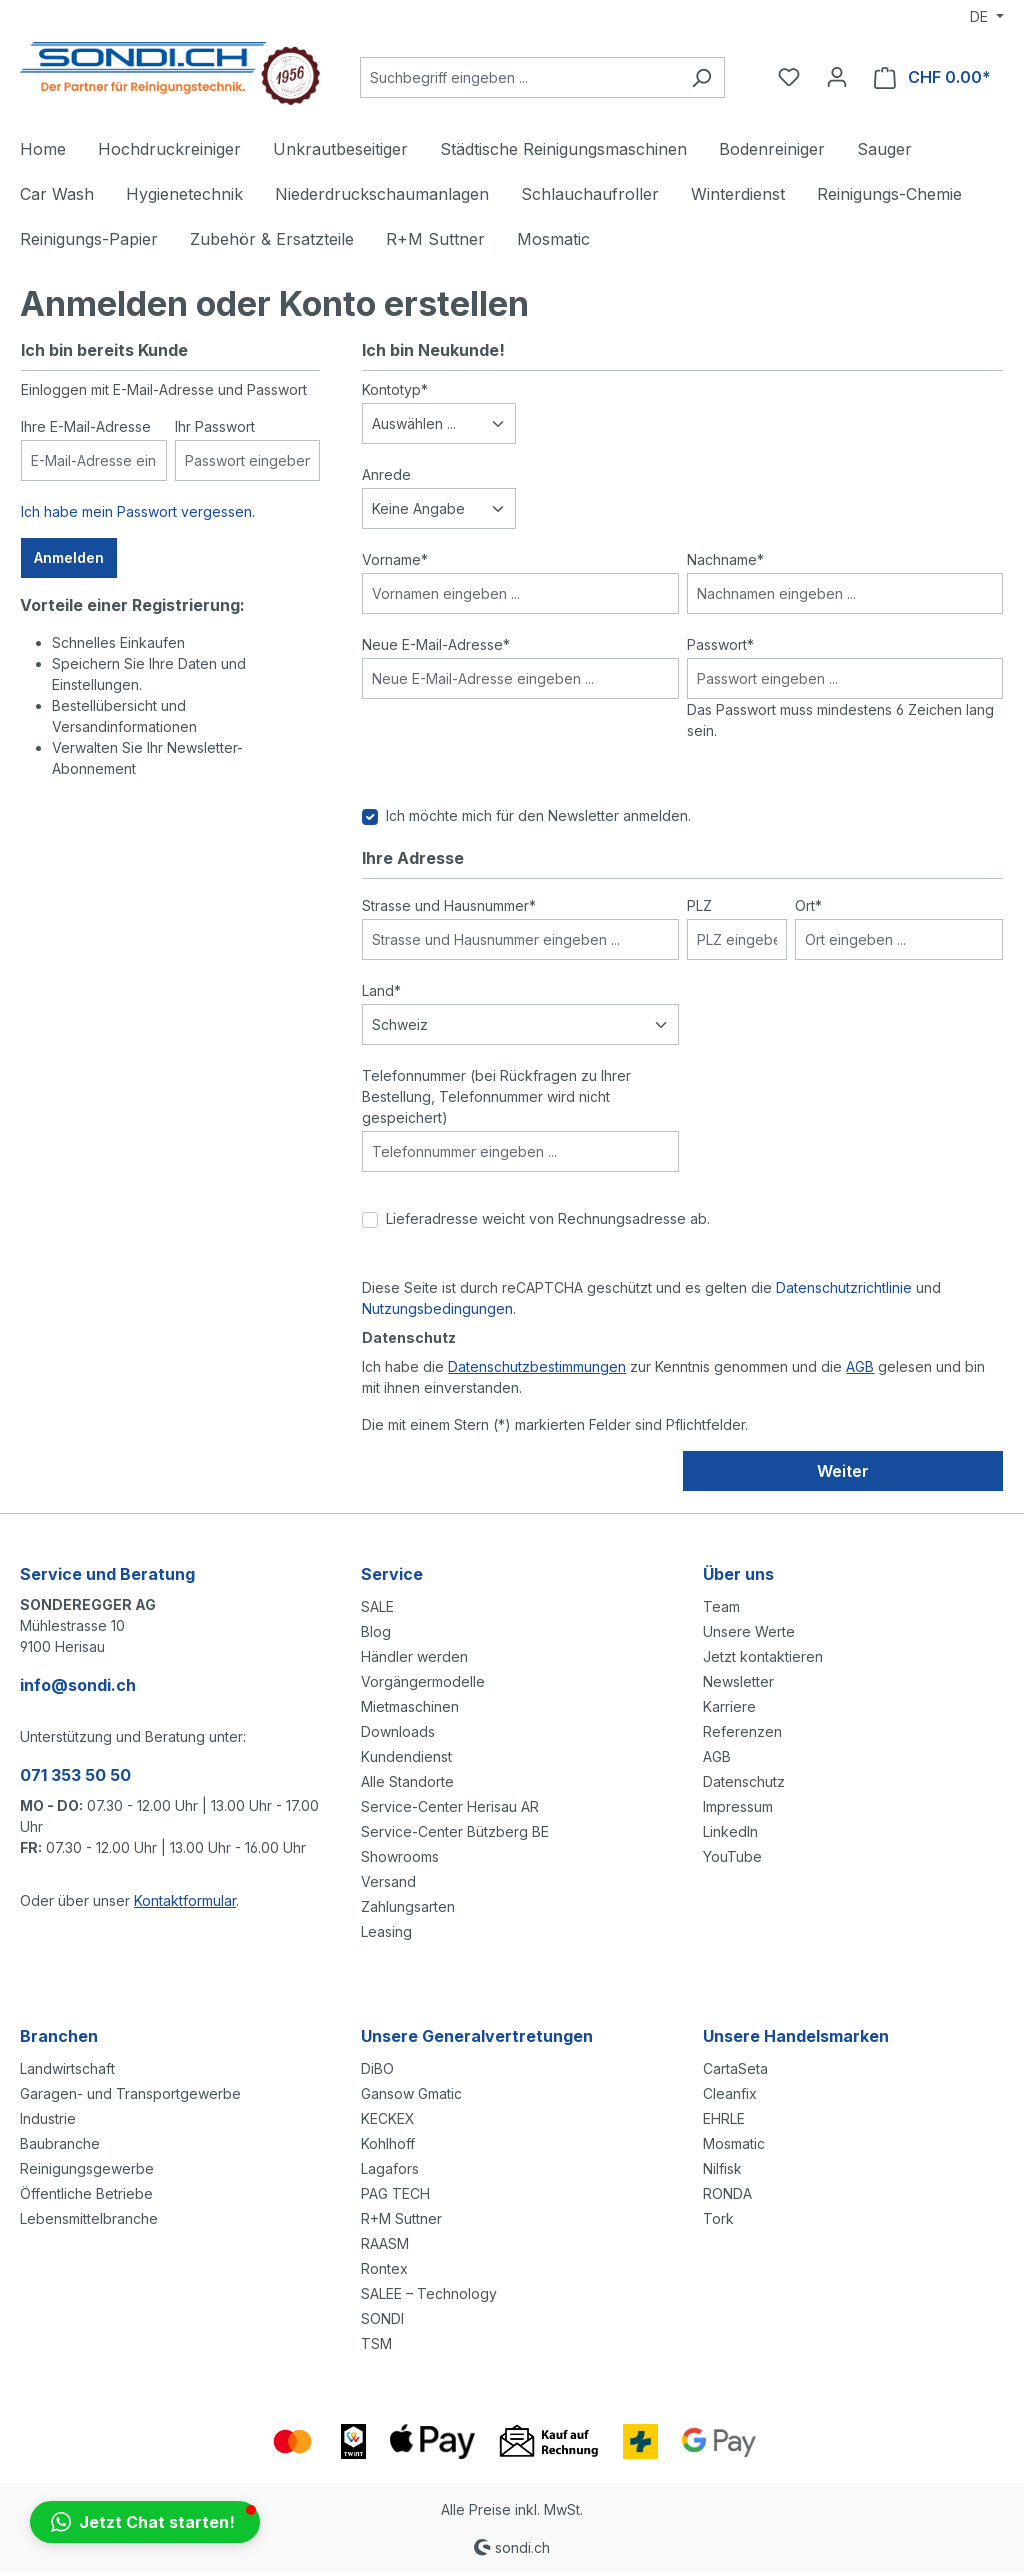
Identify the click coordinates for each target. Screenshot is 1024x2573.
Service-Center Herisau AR (450, 1806)
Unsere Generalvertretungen (477, 2036)
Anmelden (69, 557)
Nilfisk (722, 2168)
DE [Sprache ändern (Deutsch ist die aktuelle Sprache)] (981, 16)
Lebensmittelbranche (89, 2218)
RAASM (385, 2243)
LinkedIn (730, 1831)
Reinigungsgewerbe (87, 2168)
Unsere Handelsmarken (796, 2036)
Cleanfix (730, 2093)
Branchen (59, 2036)
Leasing (386, 1931)
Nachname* (725, 559)
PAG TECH (395, 2193)
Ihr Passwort (215, 426)
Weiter (843, 1471)
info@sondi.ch (78, 1685)
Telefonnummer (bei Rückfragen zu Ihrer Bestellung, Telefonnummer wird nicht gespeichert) (496, 1096)
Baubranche (60, 2143)
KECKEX (388, 2118)
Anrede (386, 474)
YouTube (732, 1856)
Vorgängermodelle (423, 1681)
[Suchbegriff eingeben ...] (519, 77)
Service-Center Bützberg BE (455, 1831)
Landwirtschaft (67, 2068)
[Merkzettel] (789, 77)
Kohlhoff (388, 2143)
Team (721, 1606)
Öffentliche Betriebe (86, 2193)
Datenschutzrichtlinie (844, 1287)
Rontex (384, 2268)
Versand (388, 1881)
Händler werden (414, 1656)
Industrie (48, 2118)
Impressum (738, 1806)
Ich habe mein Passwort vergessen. (138, 511)
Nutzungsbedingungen (437, 1308)
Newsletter (738, 1681)
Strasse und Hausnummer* (449, 905)
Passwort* (720, 644)
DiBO (377, 2068)
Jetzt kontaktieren (763, 1656)
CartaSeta (735, 2068)
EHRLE (724, 2118)
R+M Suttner (401, 2218)
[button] (145, 2522)
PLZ (699, 905)
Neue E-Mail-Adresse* (436, 644)
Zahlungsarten (408, 1906)
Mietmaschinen (410, 1706)
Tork (718, 2218)
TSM (376, 2343)
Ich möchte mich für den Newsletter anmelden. (538, 815)
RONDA (727, 2193)
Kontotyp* (395, 389)
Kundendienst (406, 1756)
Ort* (808, 905)
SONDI (382, 2318)
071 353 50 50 (75, 1775)
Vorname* (395, 559)
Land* (381, 990)
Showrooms (400, 1856)
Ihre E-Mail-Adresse (86, 426)
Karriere (729, 1706)
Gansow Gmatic (411, 2093)
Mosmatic (734, 2143)
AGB (860, 1366)
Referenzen (742, 1731)
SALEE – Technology (429, 2293)
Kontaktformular (185, 1900)
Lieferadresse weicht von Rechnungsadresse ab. (548, 1218)
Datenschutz (744, 1781)
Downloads (398, 1731)
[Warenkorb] (932, 77)
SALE (377, 1606)
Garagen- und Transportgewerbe (130, 2093)
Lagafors (390, 2168)
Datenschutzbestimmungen (537, 1366)
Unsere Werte (749, 1631)
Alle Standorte (407, 1781)
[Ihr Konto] (837, 77)
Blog (376, 1631)
